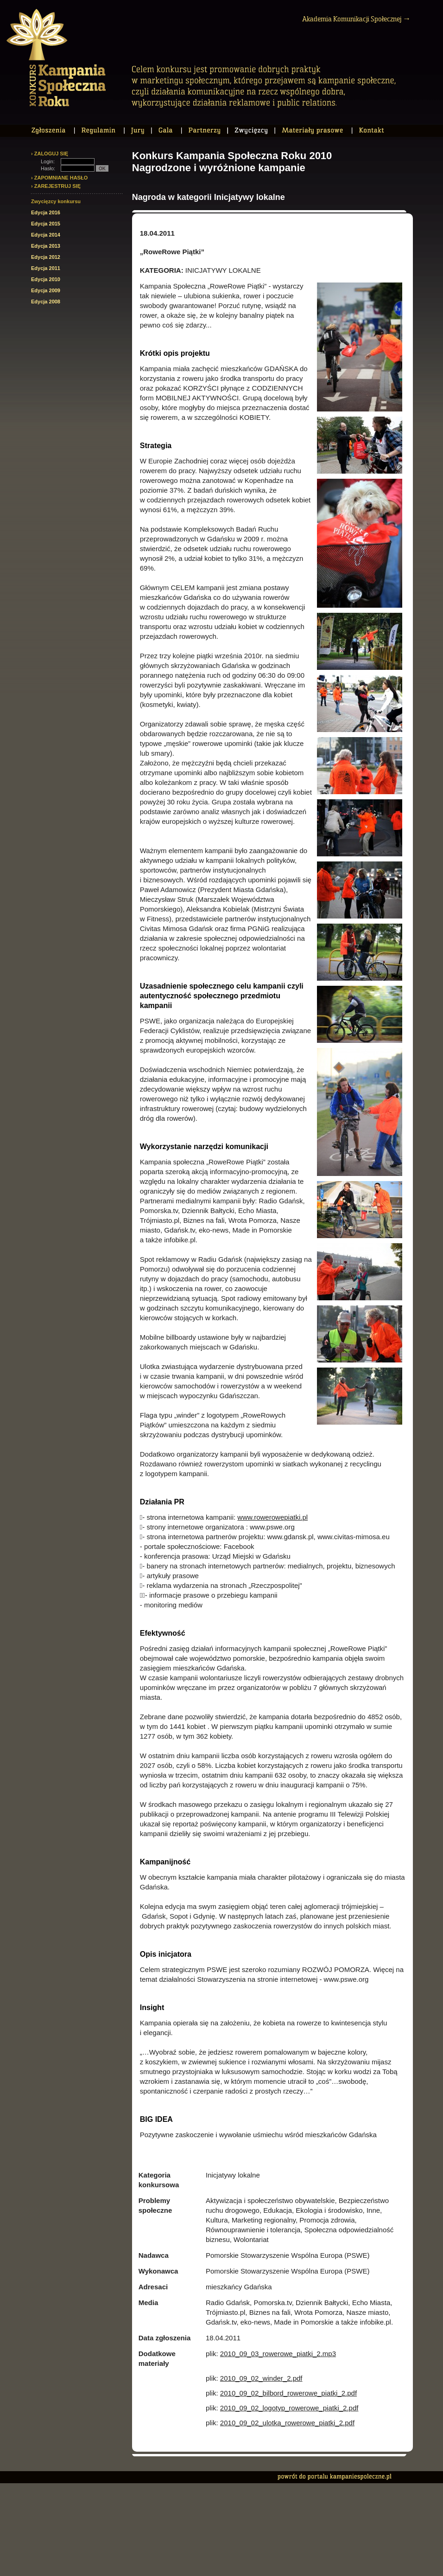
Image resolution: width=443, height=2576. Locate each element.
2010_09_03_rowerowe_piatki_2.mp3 (278, 2354)
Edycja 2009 (45, 290)
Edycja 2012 (45, 257)
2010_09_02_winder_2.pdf (261, 2378)
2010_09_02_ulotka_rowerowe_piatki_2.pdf (287, 2423)
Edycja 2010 (45, 279)
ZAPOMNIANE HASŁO (61, 177)
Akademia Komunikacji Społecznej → (356, 19)
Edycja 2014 (45, 235)
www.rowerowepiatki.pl (272, 1517)
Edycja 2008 (45, 301)
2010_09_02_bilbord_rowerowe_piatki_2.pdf (288, 2393)
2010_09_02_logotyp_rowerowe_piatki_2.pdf (289, 2408)
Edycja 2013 (45, 246)
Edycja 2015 (45, 223)
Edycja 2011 (45, 268)
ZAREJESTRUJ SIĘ (57, 186)
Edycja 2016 (45, 212)
